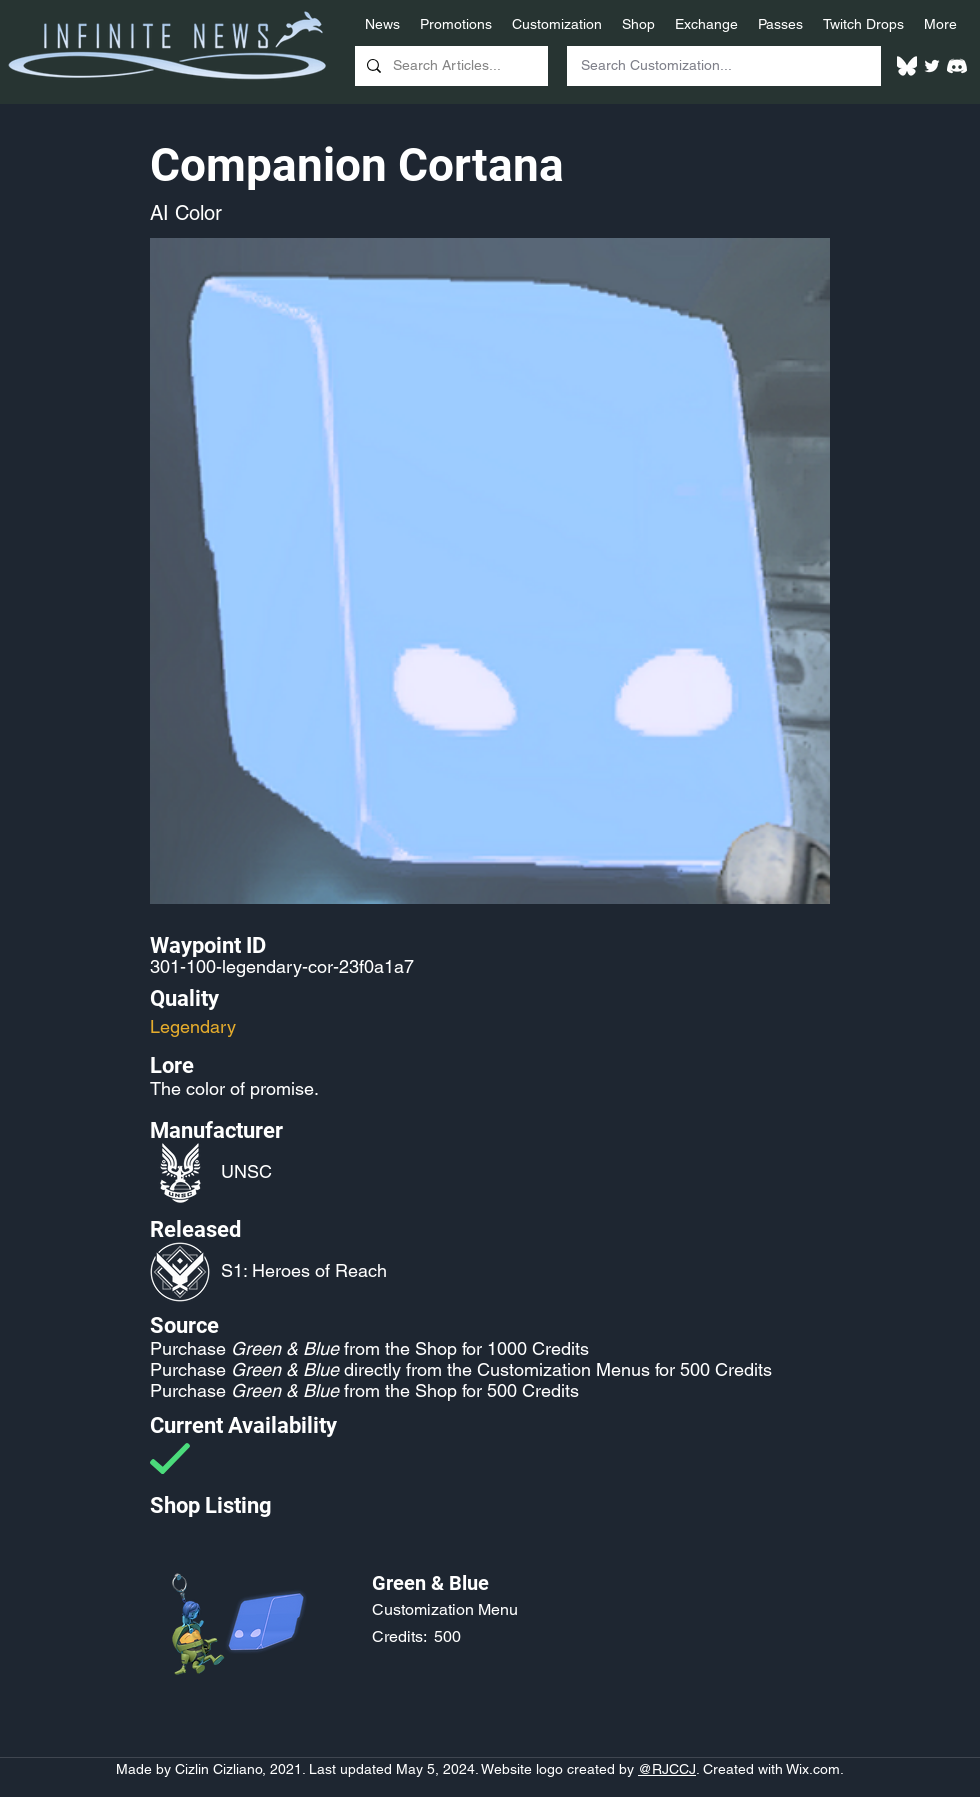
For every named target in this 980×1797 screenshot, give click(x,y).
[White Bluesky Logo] (907, 66)
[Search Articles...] (449, 66)
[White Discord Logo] (957, 66)
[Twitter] (932, 66)
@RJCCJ (667, 1769)
